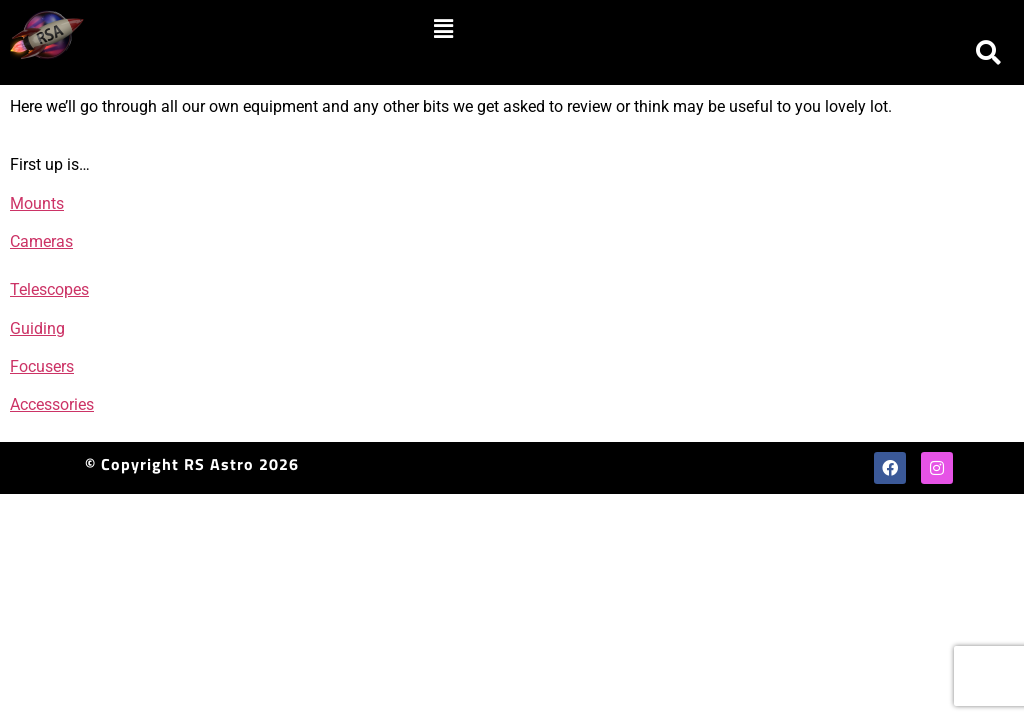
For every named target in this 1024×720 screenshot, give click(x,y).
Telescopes (49, 289)
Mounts (37, 203)
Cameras (41, 241)
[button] (443, 29)
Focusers (42, 366)
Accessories (52, 404)
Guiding (37, 328)
